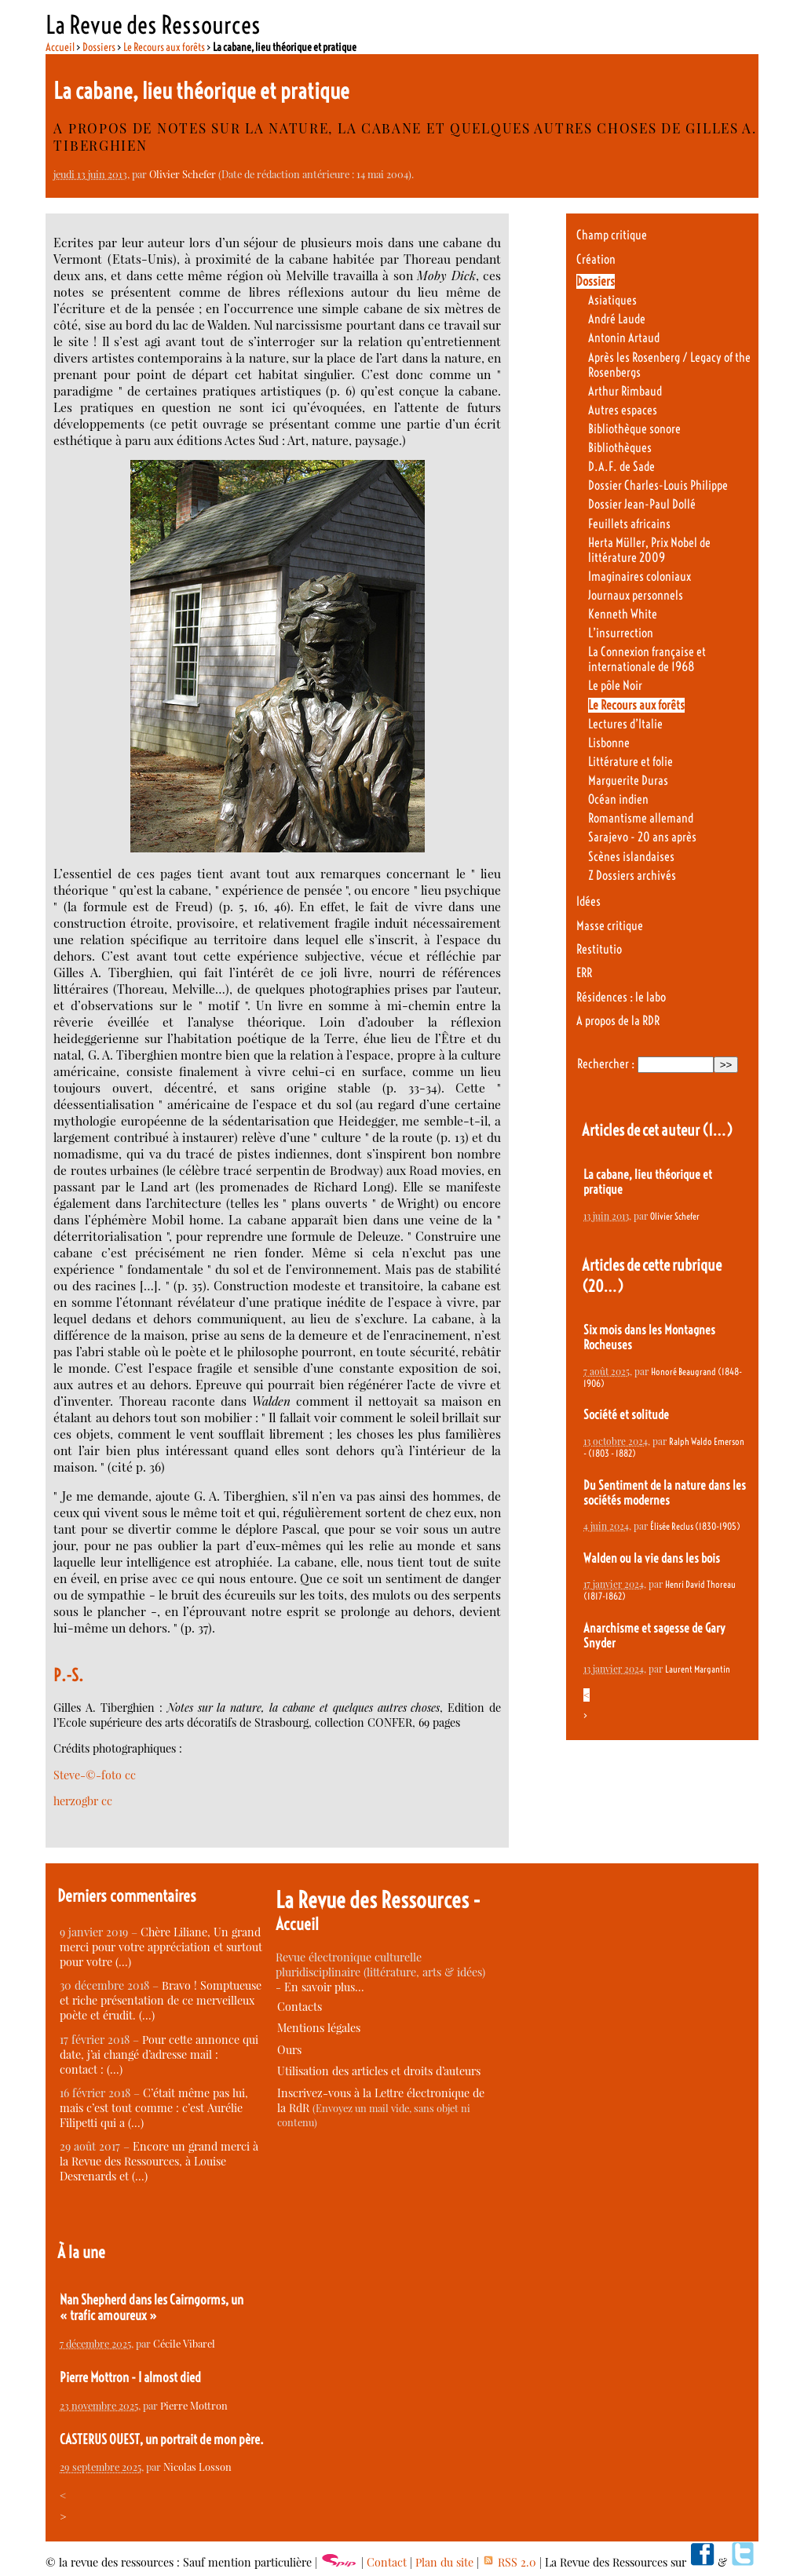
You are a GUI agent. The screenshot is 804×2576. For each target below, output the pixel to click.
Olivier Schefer (182, 174)
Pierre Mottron (194, 2405)
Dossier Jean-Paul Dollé (642, 504)
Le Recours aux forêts (164, 47)
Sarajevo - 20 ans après (642, 837)
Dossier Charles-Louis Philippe (658, 485)
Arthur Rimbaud (625, 391)
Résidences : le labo (621, 997)
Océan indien (618, 799)
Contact (387, 2562)
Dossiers (98, 47)
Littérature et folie (630, 761)
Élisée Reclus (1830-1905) (695, 1526)
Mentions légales (318, 2027)
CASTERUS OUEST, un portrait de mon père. (162, 2439)
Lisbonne (609, 742)
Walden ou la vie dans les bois (651, 1558)
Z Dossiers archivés (632, 875)
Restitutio (599, 949)
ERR (584, 972)
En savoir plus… (324, 1986)
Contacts (299, 2006)
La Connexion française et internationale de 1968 (647, 659)
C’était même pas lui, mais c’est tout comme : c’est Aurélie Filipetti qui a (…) (154, 2107)
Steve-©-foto (87, 1775)
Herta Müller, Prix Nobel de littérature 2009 (649, 550)
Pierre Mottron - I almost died (130, 2377)
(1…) (717, 1130)
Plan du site (444, 2562)
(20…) (602, 1286)
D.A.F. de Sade (621, 466)
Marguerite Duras (628, 780)
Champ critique (611, 235)
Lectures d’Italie (625, 724)
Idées (588, 901)
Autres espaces (622, 410)
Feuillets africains (629, 523)
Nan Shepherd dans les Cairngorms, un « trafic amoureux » (151, 2307)
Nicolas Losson (197, 2466)
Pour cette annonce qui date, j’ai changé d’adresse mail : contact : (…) (159, 2054)
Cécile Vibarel (184, 2343)
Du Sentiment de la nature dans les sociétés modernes (664, 1493)
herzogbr (75, 1800)
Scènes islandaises (631, 856)
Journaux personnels (635, 595)
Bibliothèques (620, 447)
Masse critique (609, 925)
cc (130, 1775)
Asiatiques (612, 300)
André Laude (616, 319)
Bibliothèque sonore (634, 428)
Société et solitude (626, 1414)
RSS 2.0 (509, 2562)
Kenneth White (622, 614)
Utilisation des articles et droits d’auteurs (379, 2070)
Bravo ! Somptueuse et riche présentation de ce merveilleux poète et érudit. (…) (160, 2000)
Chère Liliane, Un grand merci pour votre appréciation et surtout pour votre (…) (161, 1947)
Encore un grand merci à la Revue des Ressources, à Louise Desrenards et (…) (159, 2161)
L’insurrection (620, 633)
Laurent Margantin (697, 1669)
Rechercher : (605, 1063)
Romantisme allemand (640, 818)
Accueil (60, 47)
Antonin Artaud (624, 337)
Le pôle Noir (615, 685)
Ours (289, 2049)
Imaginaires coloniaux (639, 576)
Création (596, 259)
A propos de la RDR (618, 1020)
